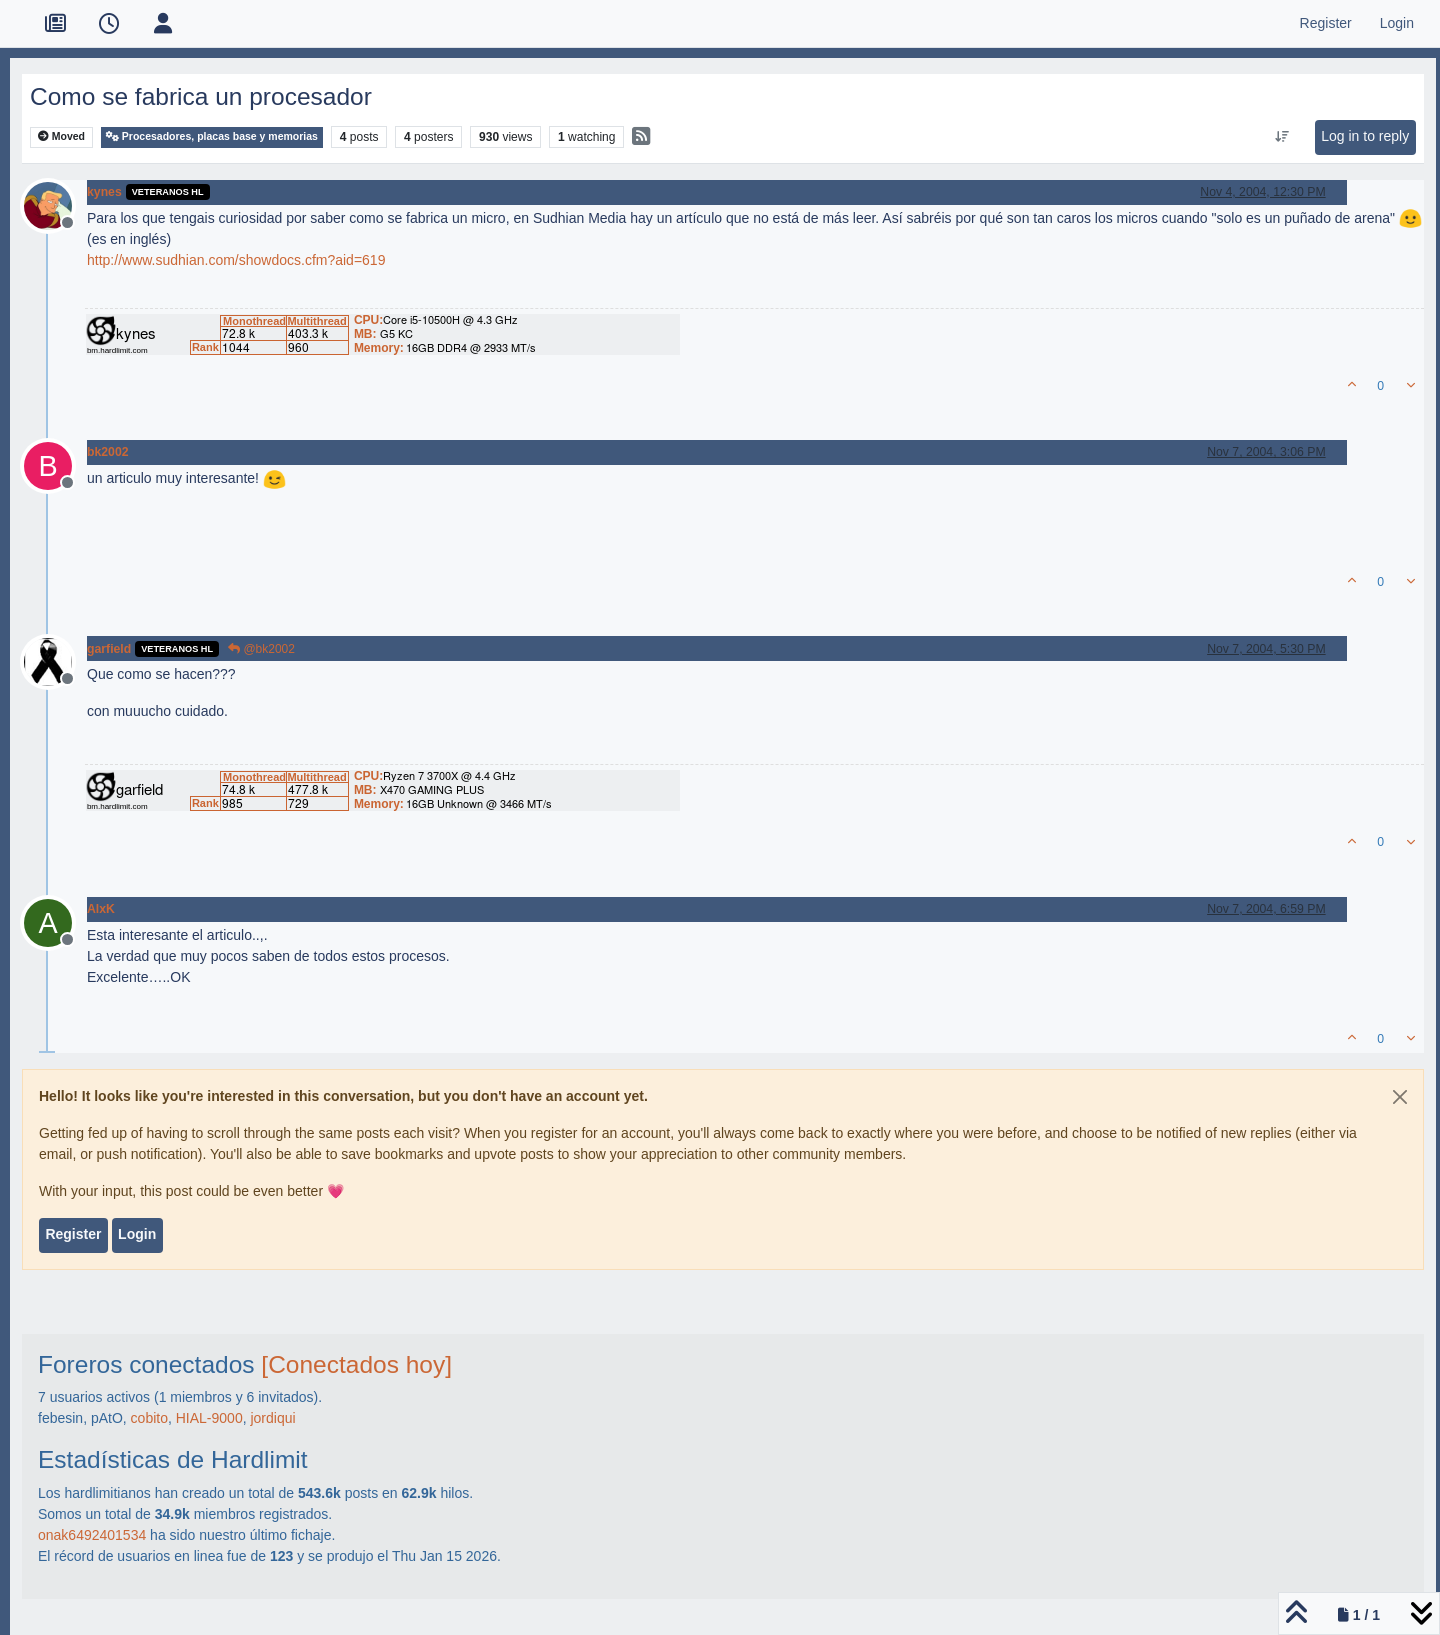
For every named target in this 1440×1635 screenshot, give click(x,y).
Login (137, 1234)
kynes (104, 192)
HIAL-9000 (209, 1418)
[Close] (1400, 1097)
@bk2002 (261, 649)
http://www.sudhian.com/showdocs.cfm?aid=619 (236, 260)
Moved (61, 136)
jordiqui (272, 1418)
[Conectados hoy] (356, 1364)
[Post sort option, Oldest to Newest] (1282, 137)
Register (73, 1234)
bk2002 (108, 452)
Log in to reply (1365, 136)
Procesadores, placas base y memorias (212, 136)
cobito (149, 1418)
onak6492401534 (92, 1535)
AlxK (101, 909)
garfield (109, 649)
